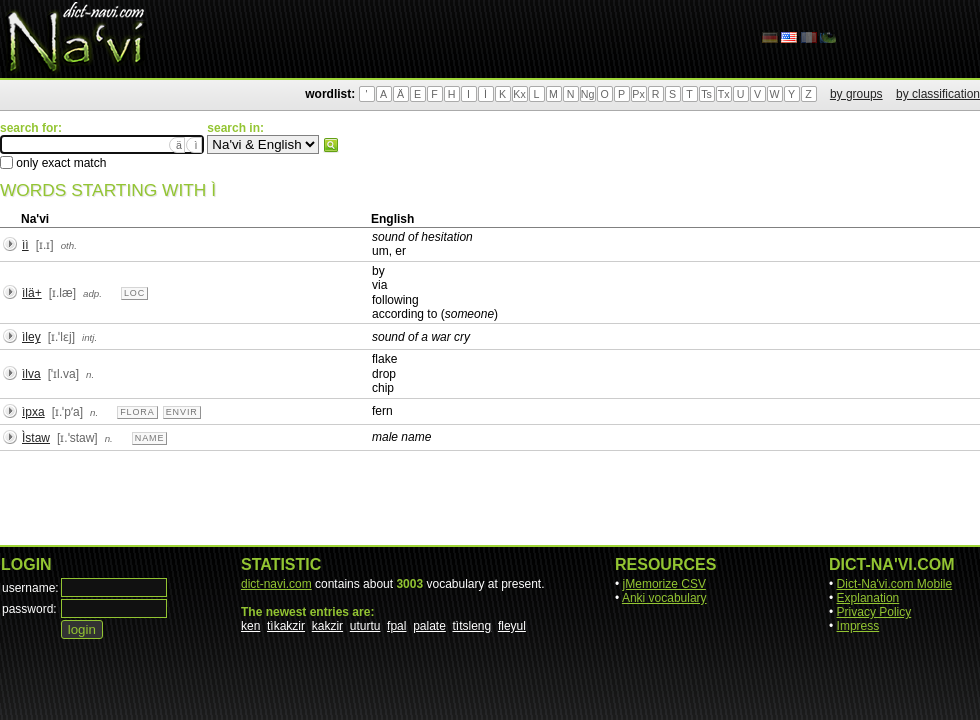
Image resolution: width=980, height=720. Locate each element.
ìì (25, 245)
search (331, 145)
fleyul (512, 626)
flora (137, 412)
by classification (938, 94)
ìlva (31, 374)
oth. (69, 245)
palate (429, 626)
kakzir (327, 626)
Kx (519, 94)
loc (134, 293)
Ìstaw (36, 438)
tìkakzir (286, 626)
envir (182, 412)
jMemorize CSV (664, 584)
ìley (31, 337)
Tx (724, 94)
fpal (396, 626)
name (150, 438)
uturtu (365, 626)
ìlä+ (32, 293)
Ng (588, 94)
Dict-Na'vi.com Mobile (895, 584)
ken (250, 626)
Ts (706, 94)
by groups (856, 94)
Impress (858, 626)
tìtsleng (472, 626)
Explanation (868, 598)
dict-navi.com (276, 584)
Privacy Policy (874, 612)
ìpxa (33, 412)
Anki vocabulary (664, 598)
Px (638, 94)
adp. (92, 293)
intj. (89, 337)
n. (90, 374)
